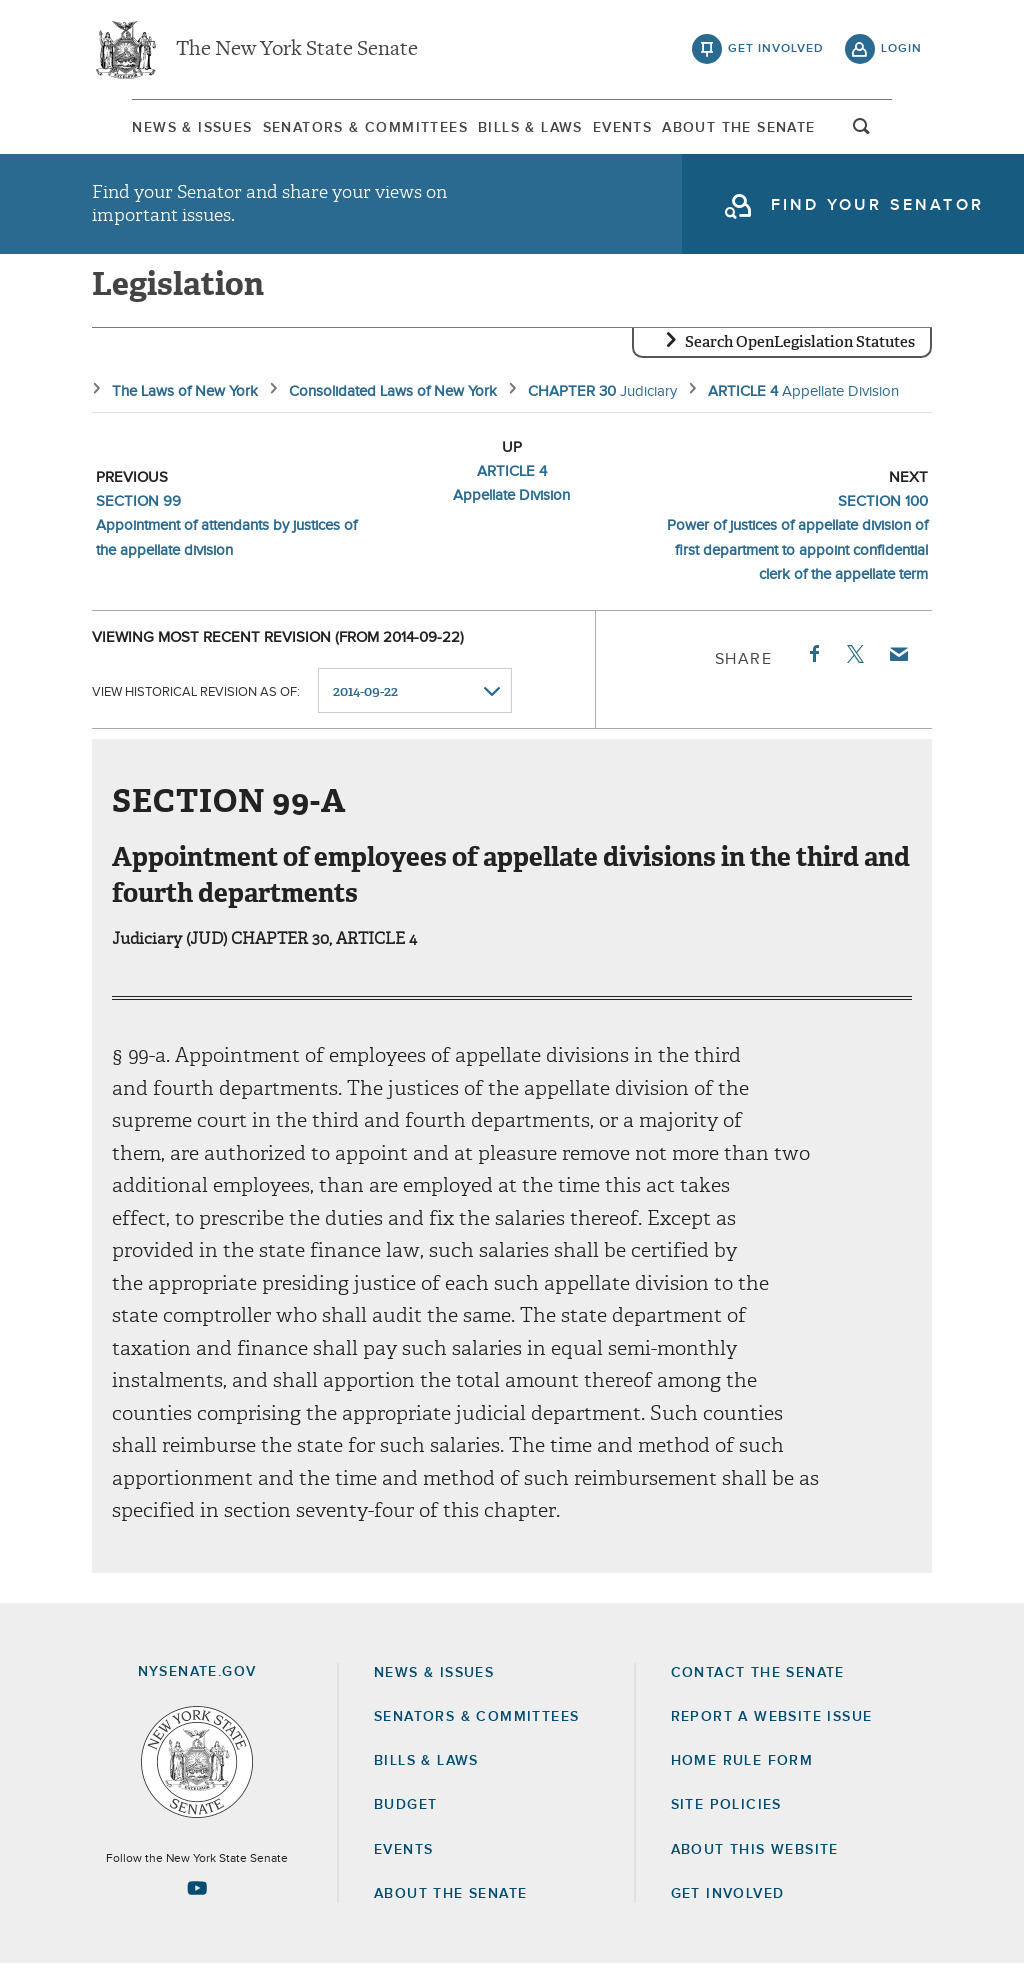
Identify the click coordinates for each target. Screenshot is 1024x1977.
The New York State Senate (297, 50)
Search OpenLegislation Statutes (800, 355)
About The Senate (770, 129)
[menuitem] (152, 128)
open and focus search (902, 133)
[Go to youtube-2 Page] (197, 1901)
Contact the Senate (758, 1686)
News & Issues (152, 129)
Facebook (813, 667)
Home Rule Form (742, 1774)
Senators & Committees (342, 129)
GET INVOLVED (728, 1907)
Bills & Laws (526, 129)
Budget (405, 1818)
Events (636, 129)
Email (898, 667)
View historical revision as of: (196, 704)
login (901, 50)
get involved (776, 50)
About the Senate (450, 1907)
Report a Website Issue (772, 1730)
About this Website (755, 1863)
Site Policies (726, 1818)
